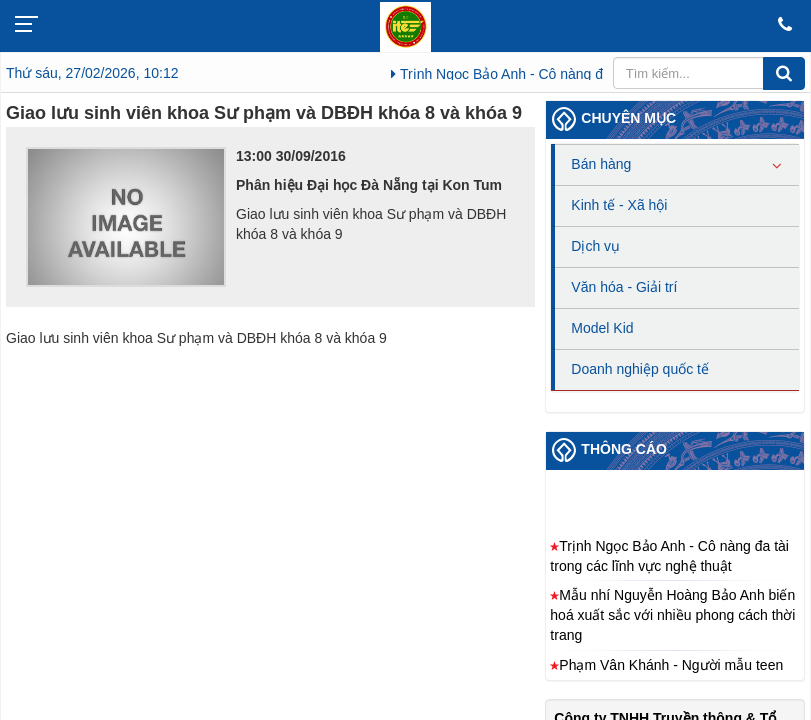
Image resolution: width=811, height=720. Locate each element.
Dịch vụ (595, 246)
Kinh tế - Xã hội (619, 205)
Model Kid (602, 328)
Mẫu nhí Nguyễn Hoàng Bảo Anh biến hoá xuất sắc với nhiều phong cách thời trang (672, 619)
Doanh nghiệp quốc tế (640, 369)
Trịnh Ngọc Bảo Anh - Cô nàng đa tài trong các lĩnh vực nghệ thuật (669, 559)
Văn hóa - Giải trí (624, 287)
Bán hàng (601, 164)
